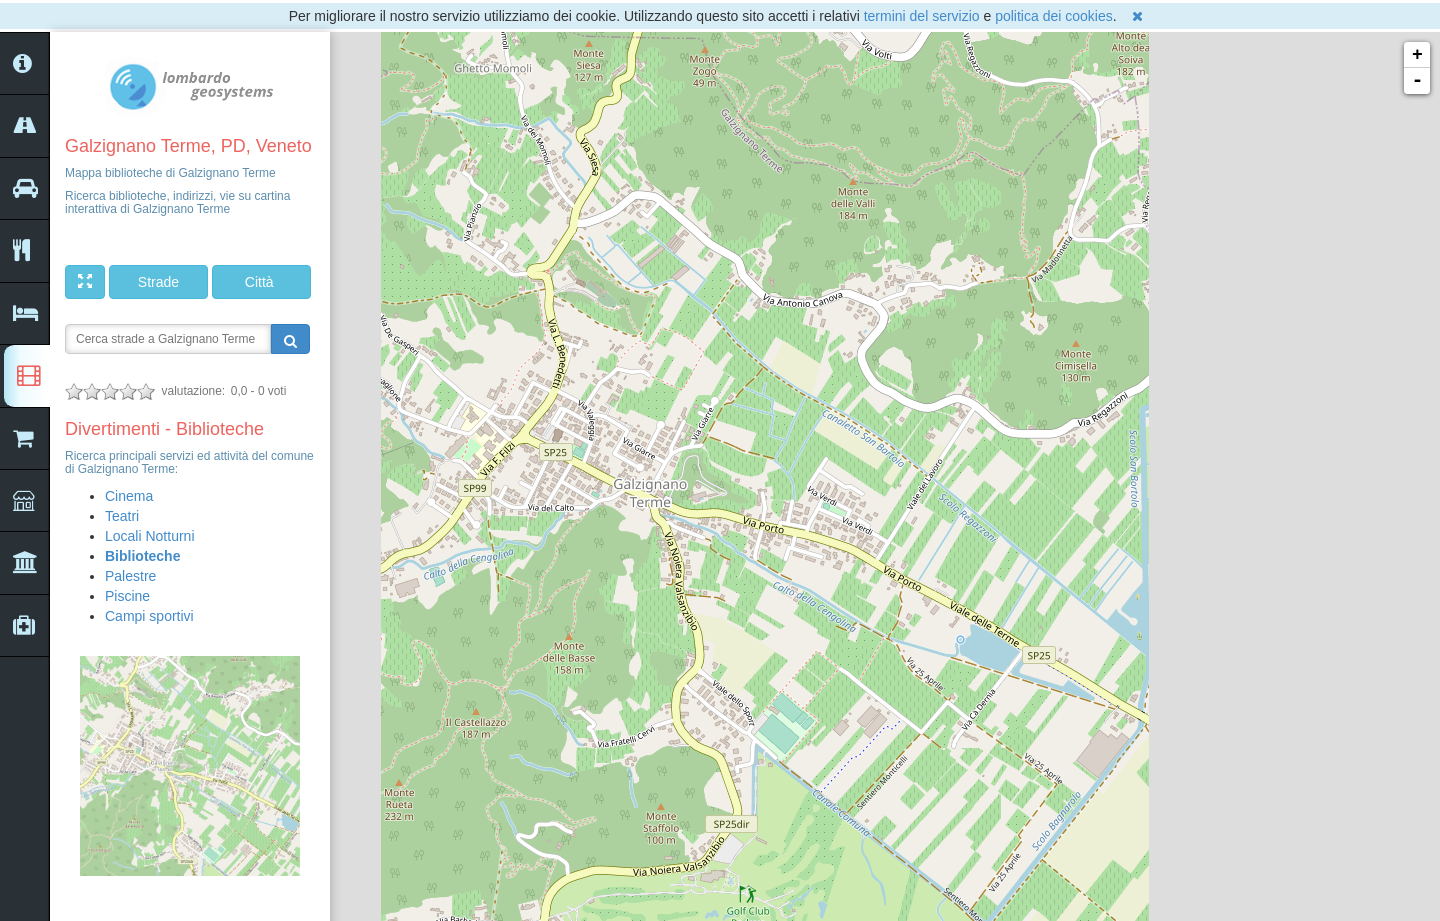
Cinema (129, 496)
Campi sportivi (149, 616)
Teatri (122, 516)
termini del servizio (922, 16)
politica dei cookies (1054, 16)
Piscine (127, 596)
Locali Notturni (150, 536)
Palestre (130, 576)
